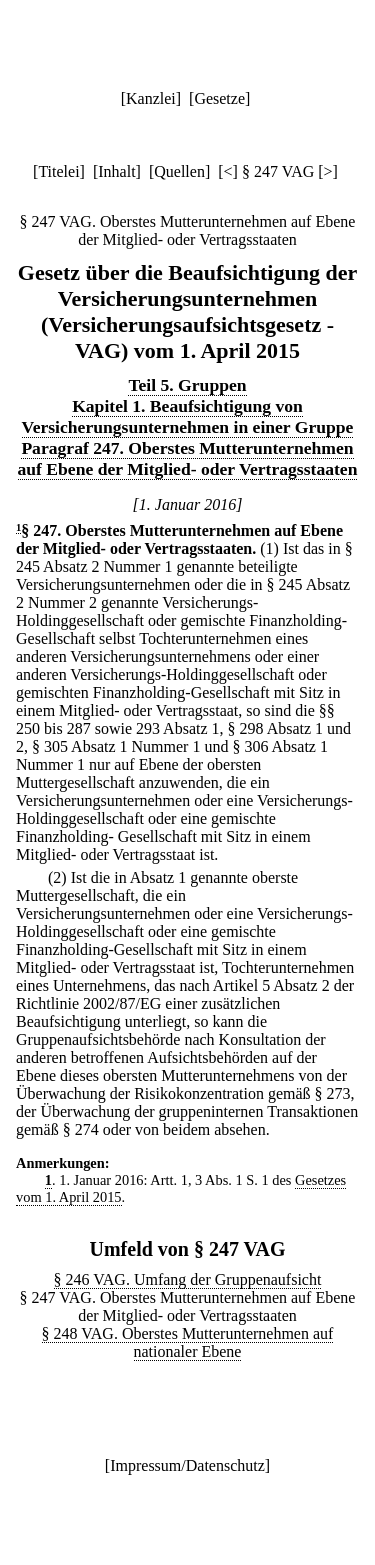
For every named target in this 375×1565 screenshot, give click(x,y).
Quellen (179, 171)
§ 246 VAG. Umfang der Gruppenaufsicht (188, 1279)
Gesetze (219, 98)
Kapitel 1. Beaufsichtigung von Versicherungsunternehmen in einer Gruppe (188, 416)
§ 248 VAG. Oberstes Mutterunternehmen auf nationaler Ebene (188, 1342)
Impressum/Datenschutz (187, 1465)
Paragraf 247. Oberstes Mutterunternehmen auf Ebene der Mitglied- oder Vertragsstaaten (188, 458)
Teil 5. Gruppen (187, 385)
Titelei (58, 171)
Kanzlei (151, 98)
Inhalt (116, 171)
